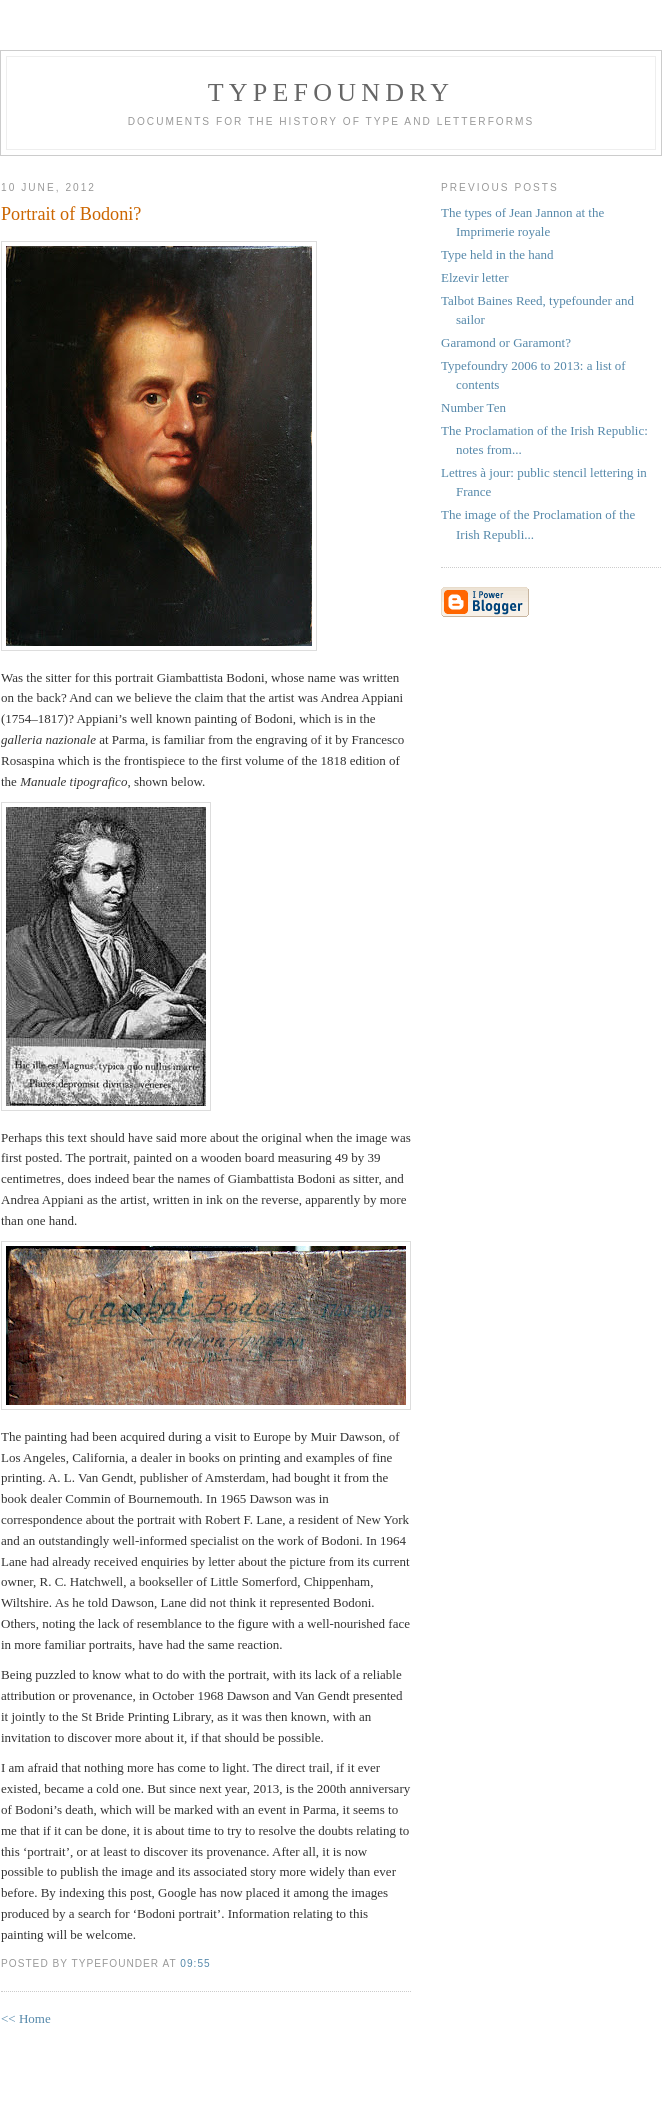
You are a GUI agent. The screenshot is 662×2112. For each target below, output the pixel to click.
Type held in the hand (497, 254)
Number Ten (473, 407)
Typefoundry (331, 92)
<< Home (26, 2018)
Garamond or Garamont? (506, 342)
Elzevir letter (475, 277)
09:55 (195, 1963)
